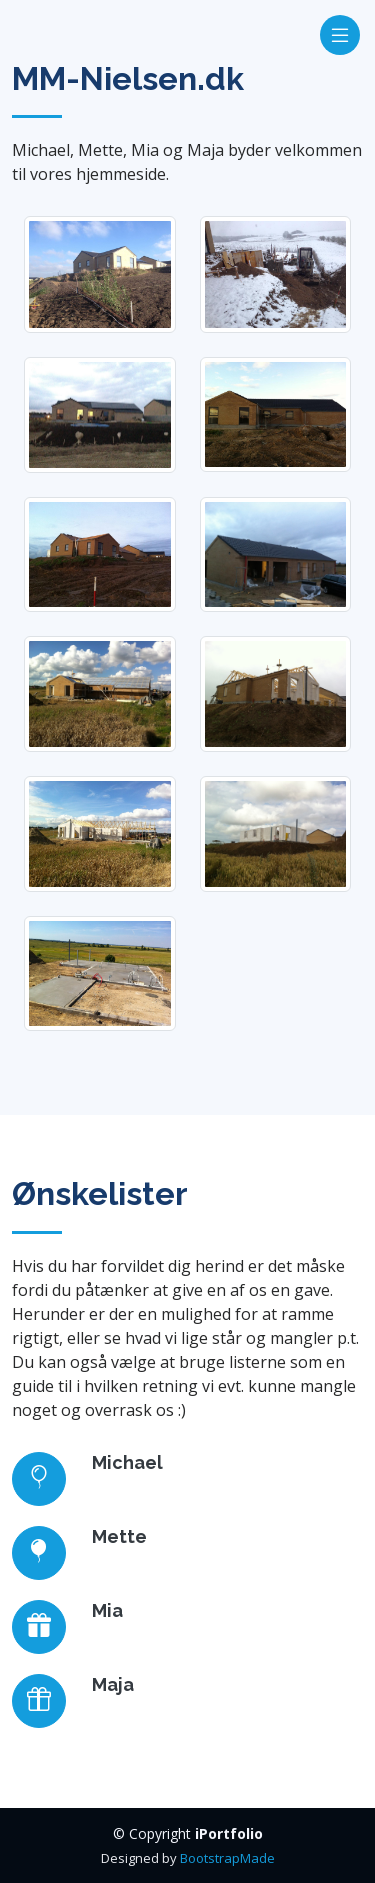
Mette (119, 1536)
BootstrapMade (227, 1858)
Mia (107, 1610)
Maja (113, 1684)
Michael (127, 1462)
